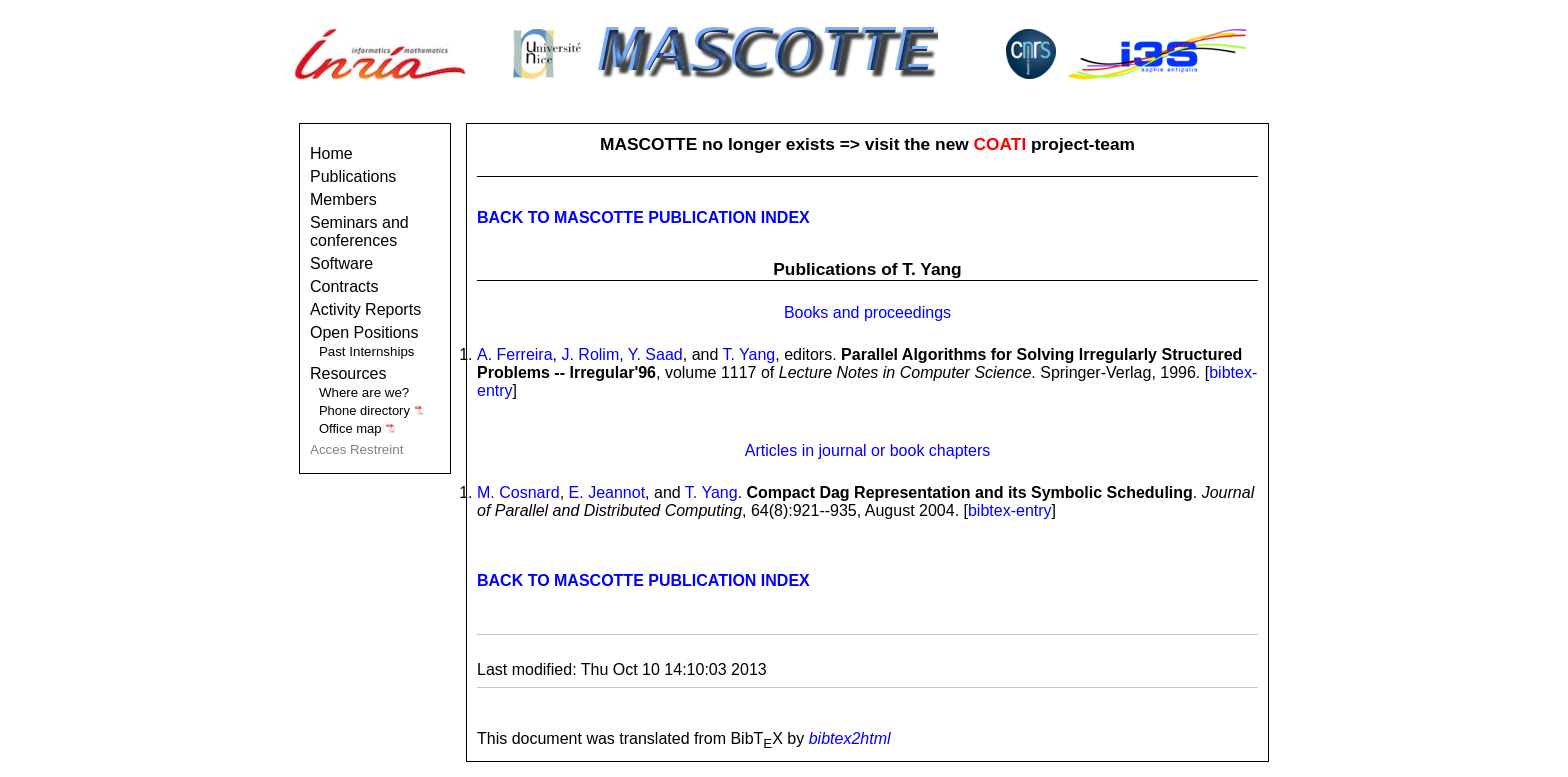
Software (341, 263)
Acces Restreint (356, 449)
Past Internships (367, 351)
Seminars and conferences (359, 231)
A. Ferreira (515, 354)
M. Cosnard (518, 492)
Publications (353, 176)
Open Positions (364, 332)
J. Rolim (590, 354)
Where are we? (364, 392)
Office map (357, 428)
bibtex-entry (1010, 510)
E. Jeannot (607, 492)
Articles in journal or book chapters (867, 450)
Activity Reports (365, 309)
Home (331, 153)
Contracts (344, 286)
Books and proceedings (867, 312)
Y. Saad (655, 354)
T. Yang (748, 354)
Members (343, 199)
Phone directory (371, 410)
